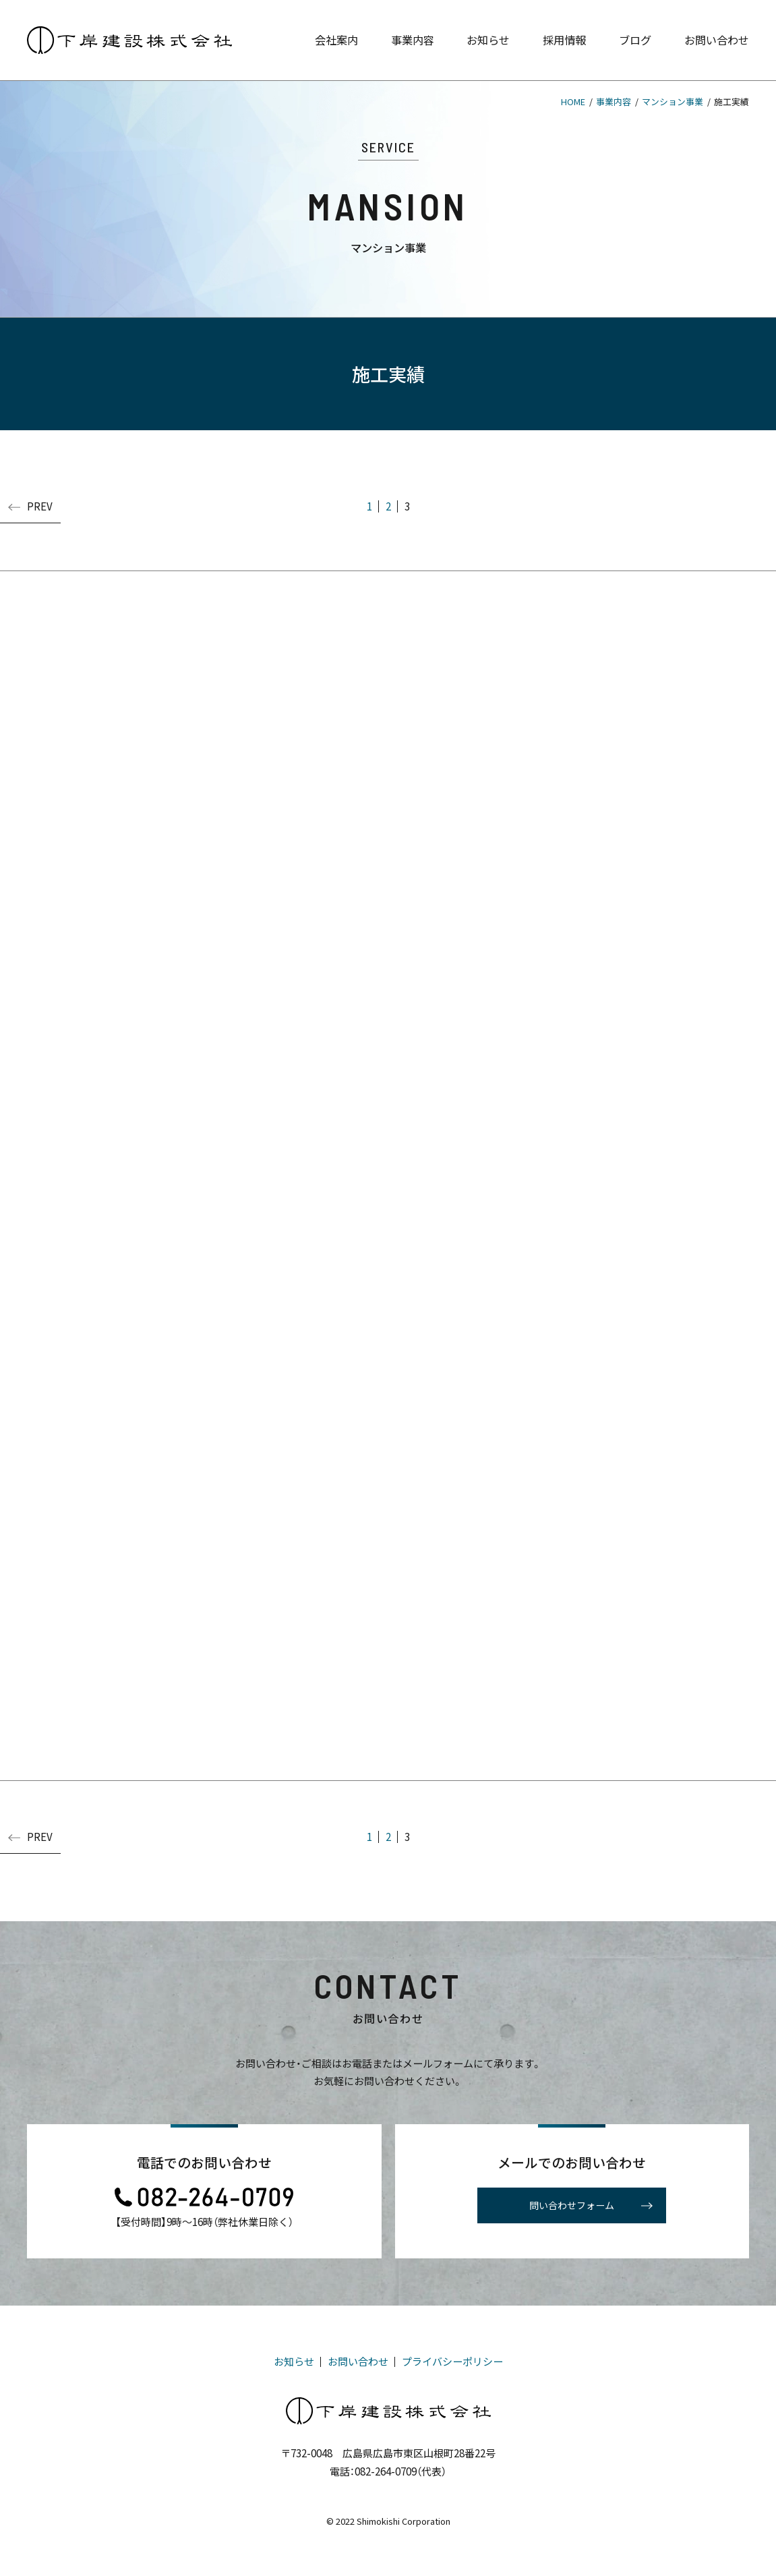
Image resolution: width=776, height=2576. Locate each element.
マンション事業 (672, 101)
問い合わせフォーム (590, 2206)
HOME (573, 101)
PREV (30, 506)
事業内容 (613, 101)
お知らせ (294, 2361)
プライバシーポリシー (452, 2361)
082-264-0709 (386, 2471)
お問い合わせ (358, 2361)
